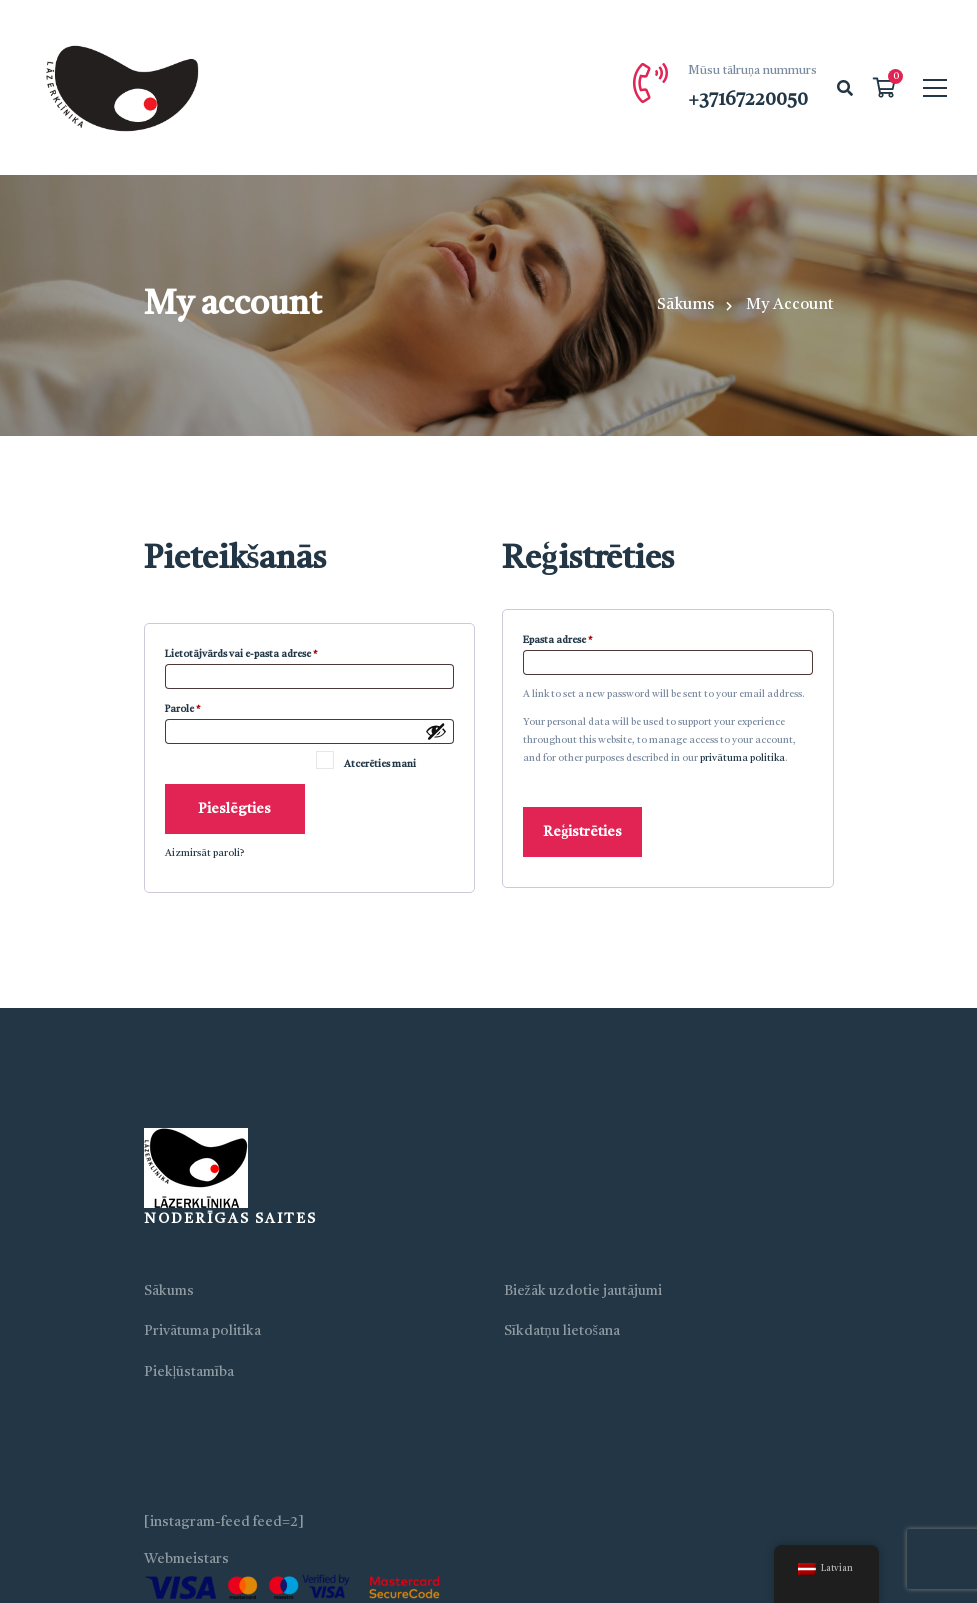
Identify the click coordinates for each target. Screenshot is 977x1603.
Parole (202, 706)
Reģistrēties (582, 832)
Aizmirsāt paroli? (204, 853)
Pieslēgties (234, 809)
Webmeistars (186, 1559)
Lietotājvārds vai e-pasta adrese (260, 651)
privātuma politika (742, 758)
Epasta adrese (577, 637)
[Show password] (436, 731)
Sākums (685, 305)
